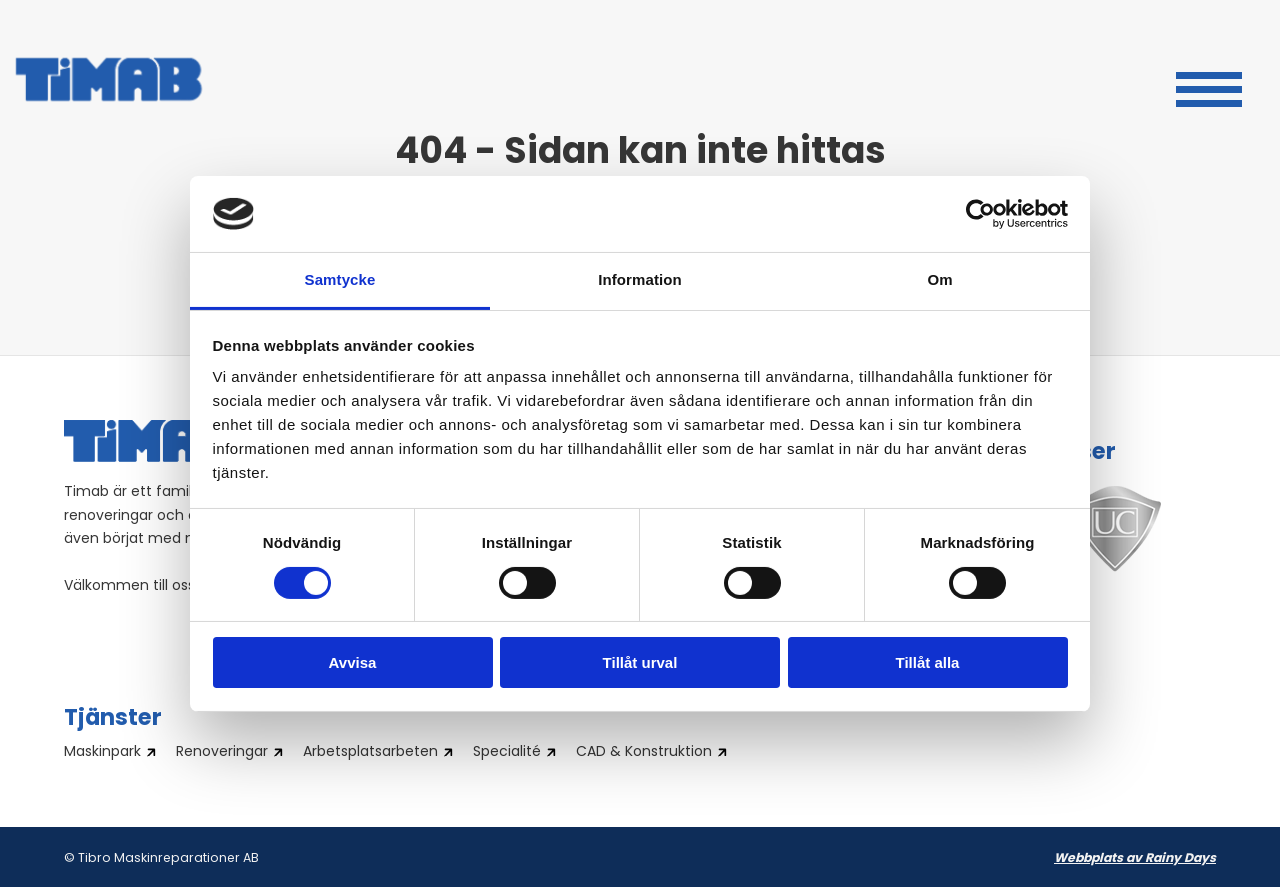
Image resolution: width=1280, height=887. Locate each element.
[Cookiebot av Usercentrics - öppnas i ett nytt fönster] (980, 214)
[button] (1209, 87)
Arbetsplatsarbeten (370, 753)
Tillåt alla (928, 662)
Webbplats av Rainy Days (1135, 859)
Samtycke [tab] (340, 279)
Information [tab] (640, 279)
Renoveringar (222, 753)
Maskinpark (102, 753)
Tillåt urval (640, 662)
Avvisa (353, 662)
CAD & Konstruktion (644, 753)
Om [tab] (939, 279)
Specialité (507, 753)
